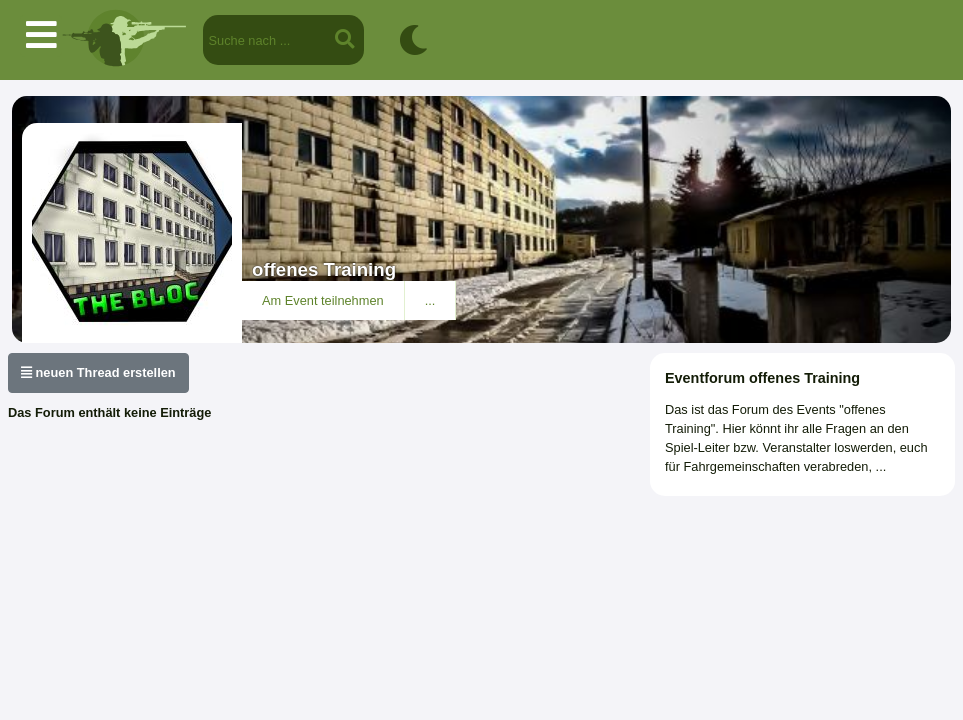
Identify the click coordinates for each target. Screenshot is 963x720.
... (430, 300)
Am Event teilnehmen (323, 300)
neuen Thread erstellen (98, 372)
